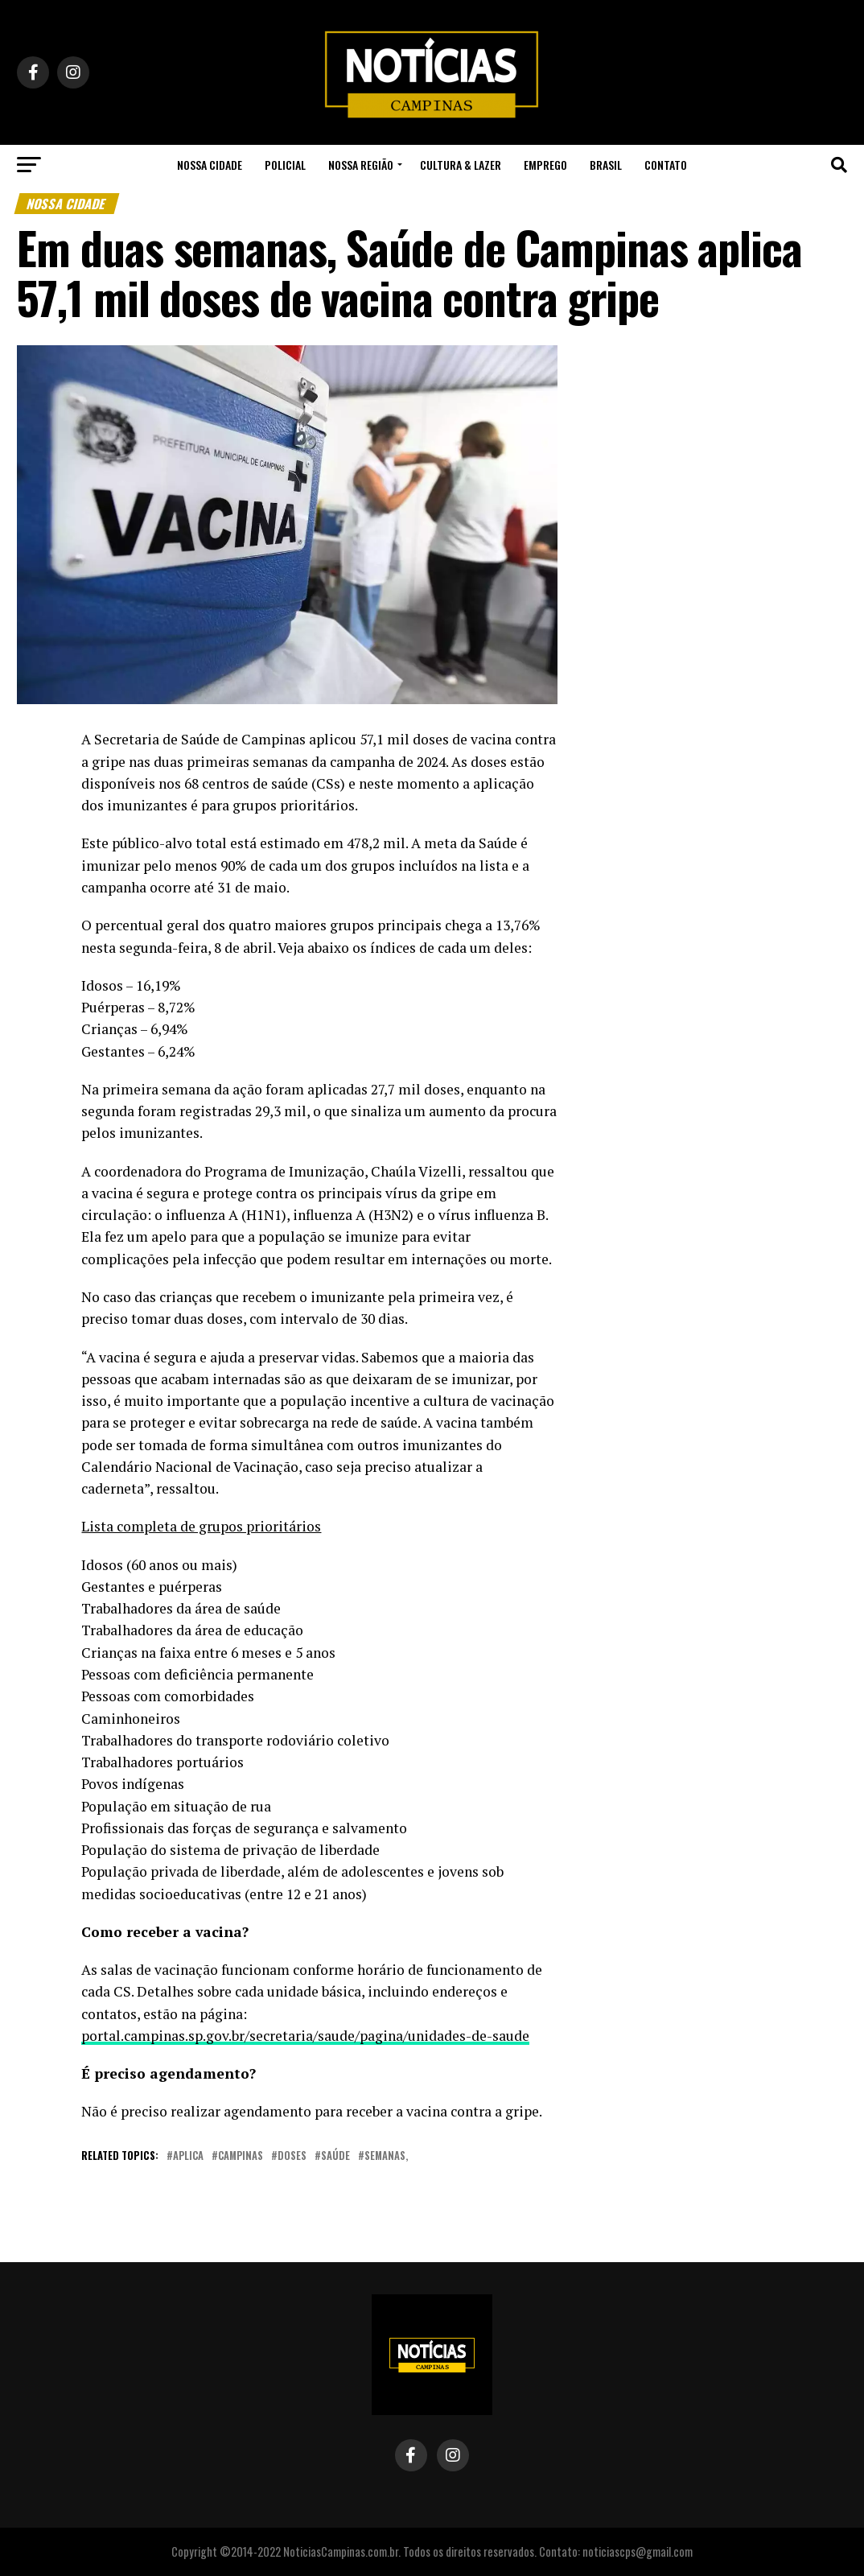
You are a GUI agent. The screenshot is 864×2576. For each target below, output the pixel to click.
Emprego (545, 164)
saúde (335, 2156)
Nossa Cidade (209, 164)
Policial (285, 164)
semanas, (386, 2156)
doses (292, 2156)
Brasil (606, 164)
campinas (240, 2156)
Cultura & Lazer (460, 164)
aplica (188, 2156)
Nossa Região (360, 164)
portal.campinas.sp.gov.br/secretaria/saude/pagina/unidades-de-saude (305, 2035)
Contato (665, 164)
